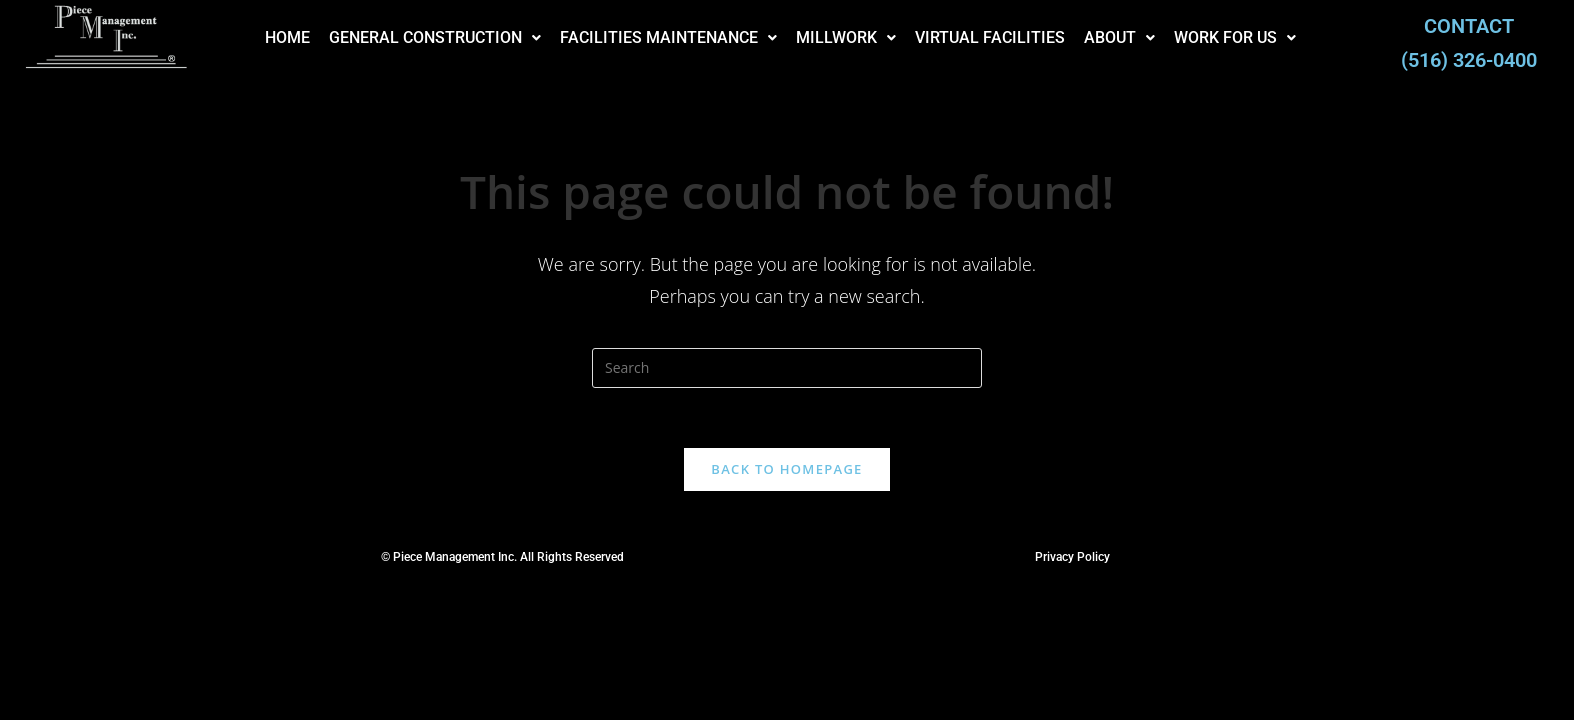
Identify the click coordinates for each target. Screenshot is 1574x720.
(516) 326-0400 (1469, 60)
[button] (410, 38)
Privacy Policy (1072, 557)
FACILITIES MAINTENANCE (643, 37)
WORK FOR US (1210, 37)
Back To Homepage (786, 469)
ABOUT (1094, 37)
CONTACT (1469, 26)
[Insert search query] (787, 368)
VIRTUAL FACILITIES (965, 37)
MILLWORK (821, 37)
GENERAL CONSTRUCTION (410, 37)
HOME (262, 37)
